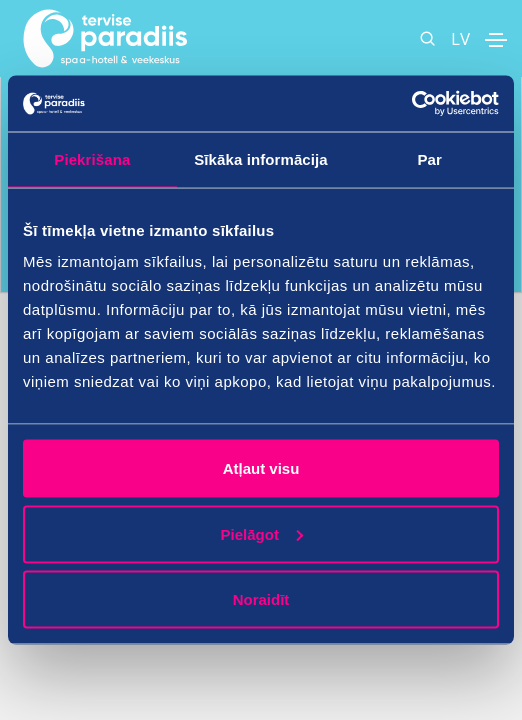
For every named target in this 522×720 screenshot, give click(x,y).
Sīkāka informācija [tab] (261, 158)
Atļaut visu (261, 468)
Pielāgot (262, 533)
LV (460, 38)
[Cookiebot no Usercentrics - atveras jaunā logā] (411, 104)
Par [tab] (429, 158)
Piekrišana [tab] (92, 158)
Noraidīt (261, 599)
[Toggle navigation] (496, 40)
